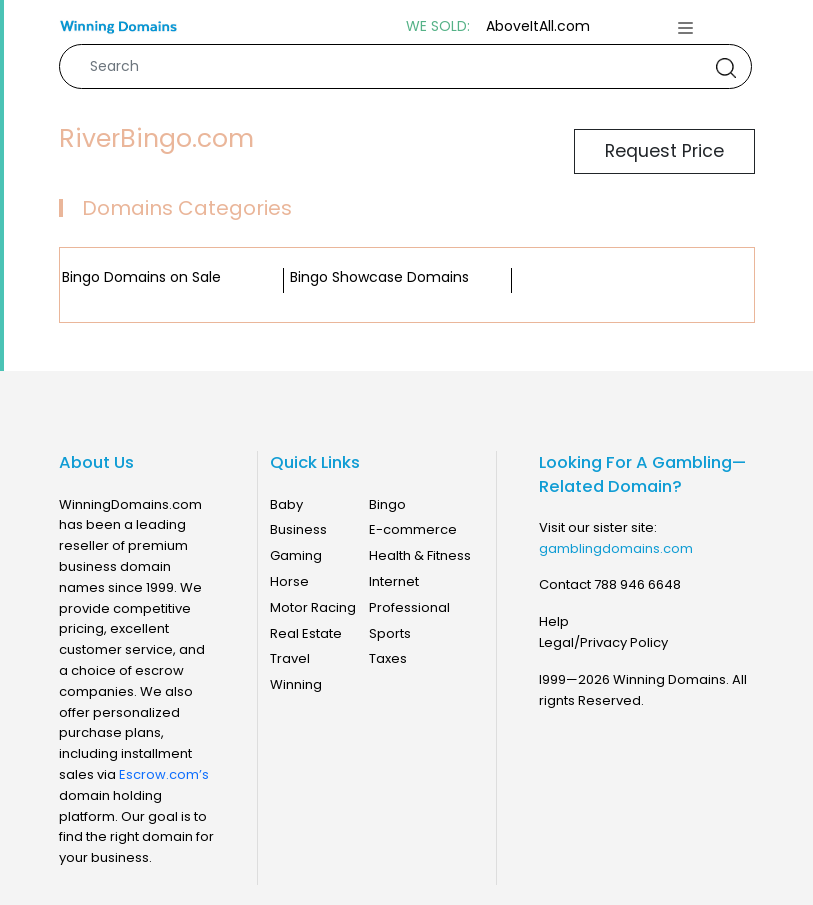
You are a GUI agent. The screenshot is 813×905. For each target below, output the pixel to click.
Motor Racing (313, 607)
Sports (390, 633)
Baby (286, 504)
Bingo (387, 504)
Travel (290, 658)
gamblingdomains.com (616, 548)
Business (298, 529)
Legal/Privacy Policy (603, 642)
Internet (394, 581)
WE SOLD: (438, 26)
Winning (296, 684)
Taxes (388, 658)
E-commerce (413, 529)
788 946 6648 (637, 584)
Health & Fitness (420, 555)
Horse (289, 581)
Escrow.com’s (164, 774)
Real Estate (306, 633)
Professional (409, 607)
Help (554, 621)
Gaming (296, 555)
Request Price (664, 151)
